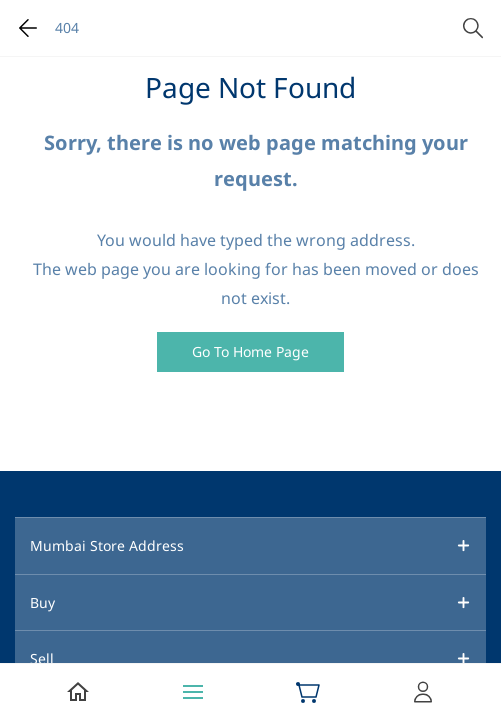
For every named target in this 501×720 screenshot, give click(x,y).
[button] (250, 352)
